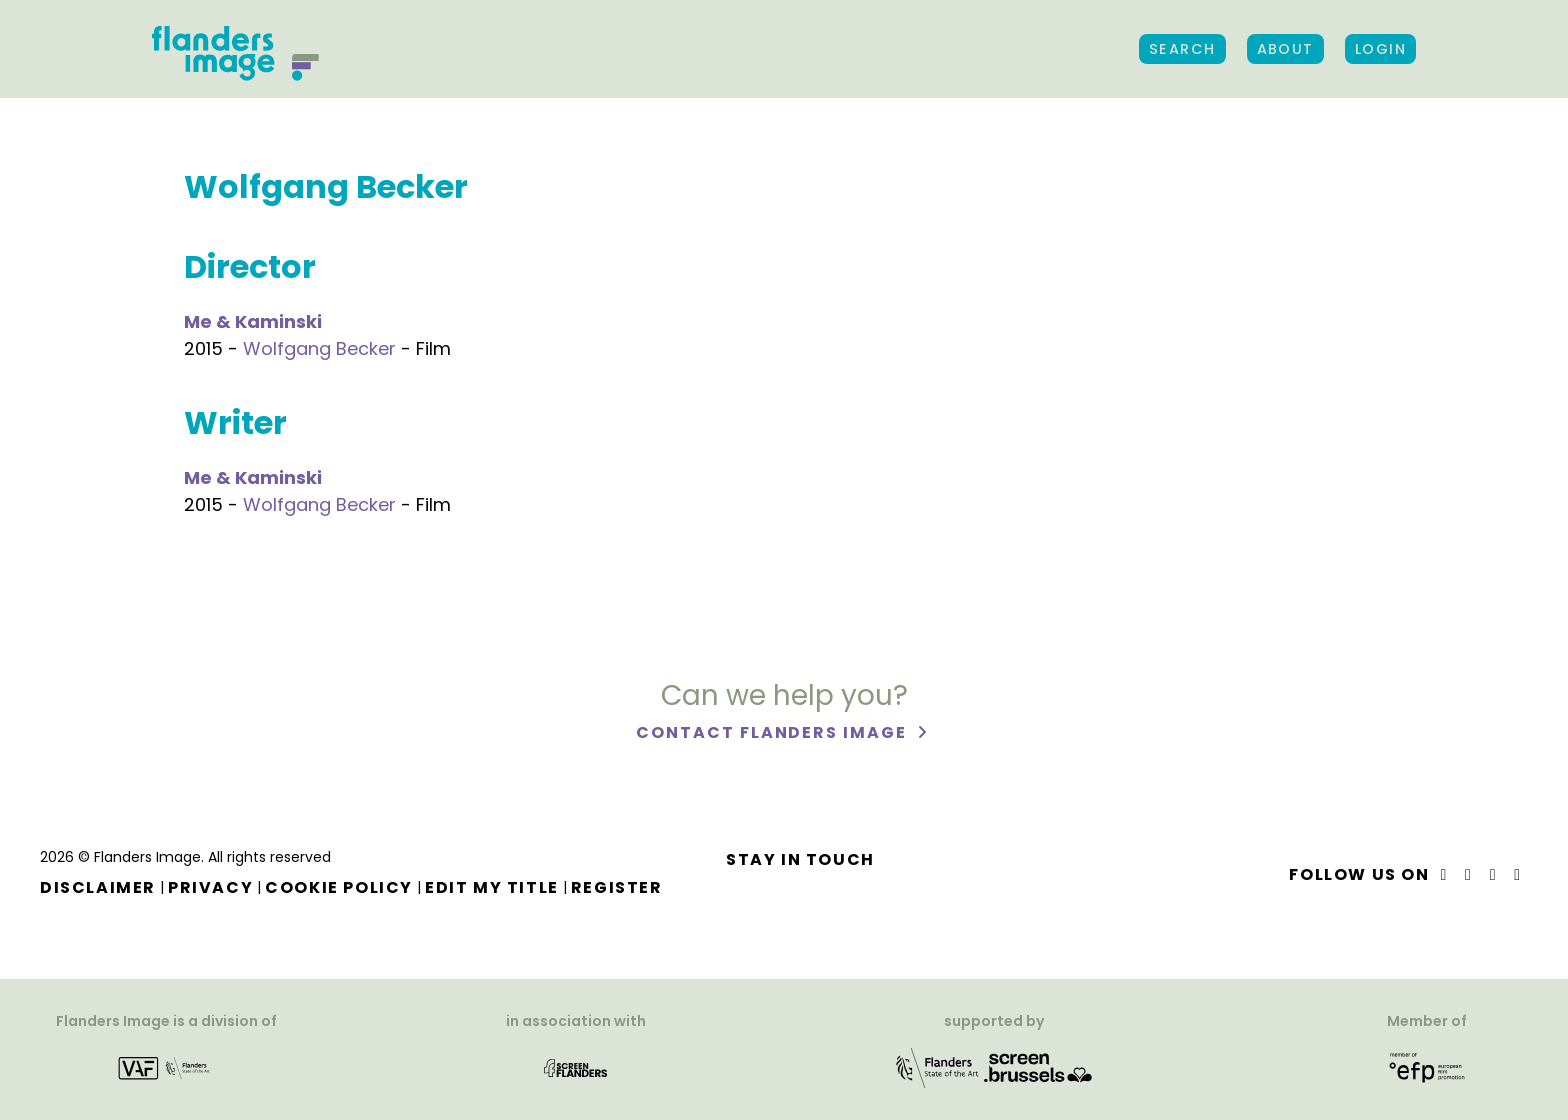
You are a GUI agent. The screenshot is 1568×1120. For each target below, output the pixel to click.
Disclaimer (98, 887)
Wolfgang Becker (319, 348)
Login (1380, 49)
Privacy (210, 887)
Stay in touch (800, 859)
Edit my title (492, 887)
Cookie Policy (339, 887)
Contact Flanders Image (773, 732)
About (1285, 49)
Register (617, 887)
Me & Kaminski (253, 321)
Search (1182, 49)
